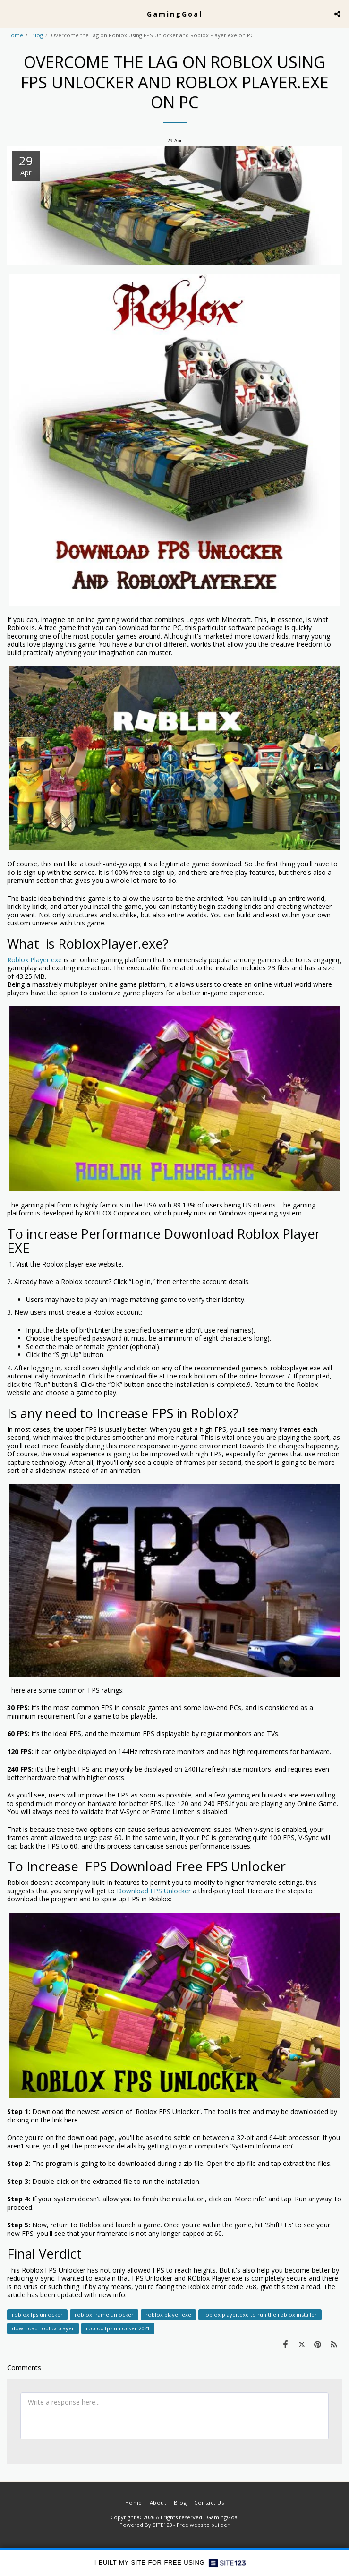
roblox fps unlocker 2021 (118, 2328)
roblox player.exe (168, 2314)
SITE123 (162, 2524)
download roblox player (43, 2328)
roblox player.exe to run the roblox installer (260, 2314)
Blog (37, 35)
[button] (10, 13)
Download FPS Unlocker (154, 1890)
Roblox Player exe (34, 959)
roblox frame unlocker (104, 2314)
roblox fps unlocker (37, 2314)
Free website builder (203, 2524)
